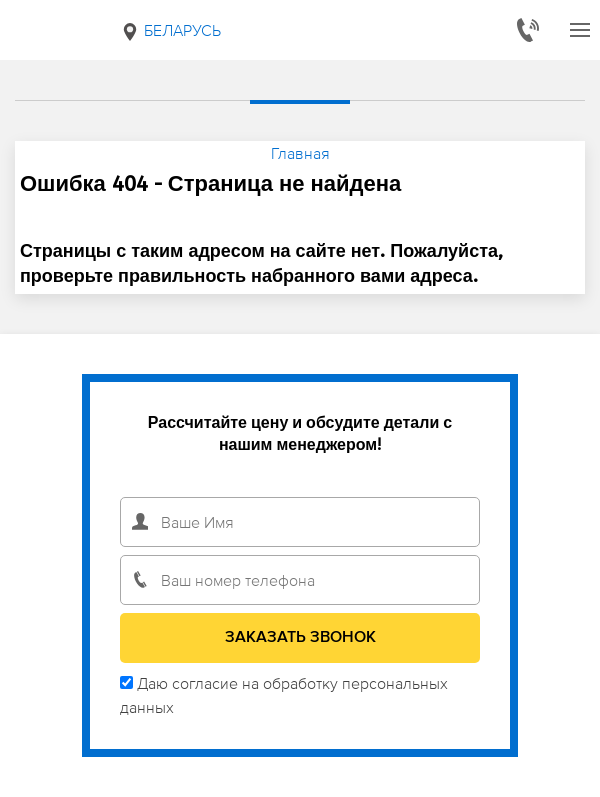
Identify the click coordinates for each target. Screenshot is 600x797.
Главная (300, 153)
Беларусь (170, 31)
